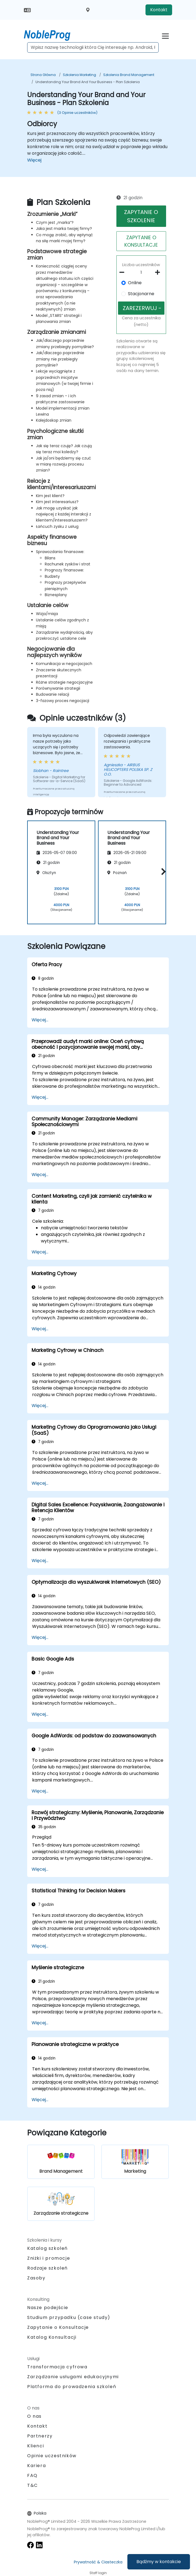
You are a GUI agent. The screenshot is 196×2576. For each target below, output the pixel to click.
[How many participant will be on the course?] (141, 272)
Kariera (36, 2465)
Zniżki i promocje (48, 2258)
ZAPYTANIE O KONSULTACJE (141, 241)
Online (135, 283)
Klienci (35, 2446)
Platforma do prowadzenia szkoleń (71, 2386)
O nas (34, 2416)
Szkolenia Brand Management (128, 74)
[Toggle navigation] (165, 35)
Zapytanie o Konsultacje (58, 2327)
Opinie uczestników (52, 2456)
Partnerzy (39, 2436)
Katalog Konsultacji (51, 2337)
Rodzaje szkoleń (47, 2268)
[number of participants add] (159, 272)
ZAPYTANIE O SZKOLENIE (141, 216)
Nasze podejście (47, 2307)
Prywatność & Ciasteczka (98, 2562)
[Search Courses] (93, 47)
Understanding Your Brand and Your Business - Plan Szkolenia (87, 82)
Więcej (34, 160)
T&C (32, 2485)
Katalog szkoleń (47, 2248)
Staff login (98, 2573)
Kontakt (158, 10)
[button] (162, 871)
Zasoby (36, 2278)
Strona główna (43, 74)
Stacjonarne (141, 294)
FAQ (32, 2475)
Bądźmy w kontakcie (158, 2561)
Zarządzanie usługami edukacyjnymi (73, 2377)
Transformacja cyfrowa (57, 2367)
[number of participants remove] (123, 272)
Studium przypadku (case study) (68, 2317)
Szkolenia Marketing (79, 74)
